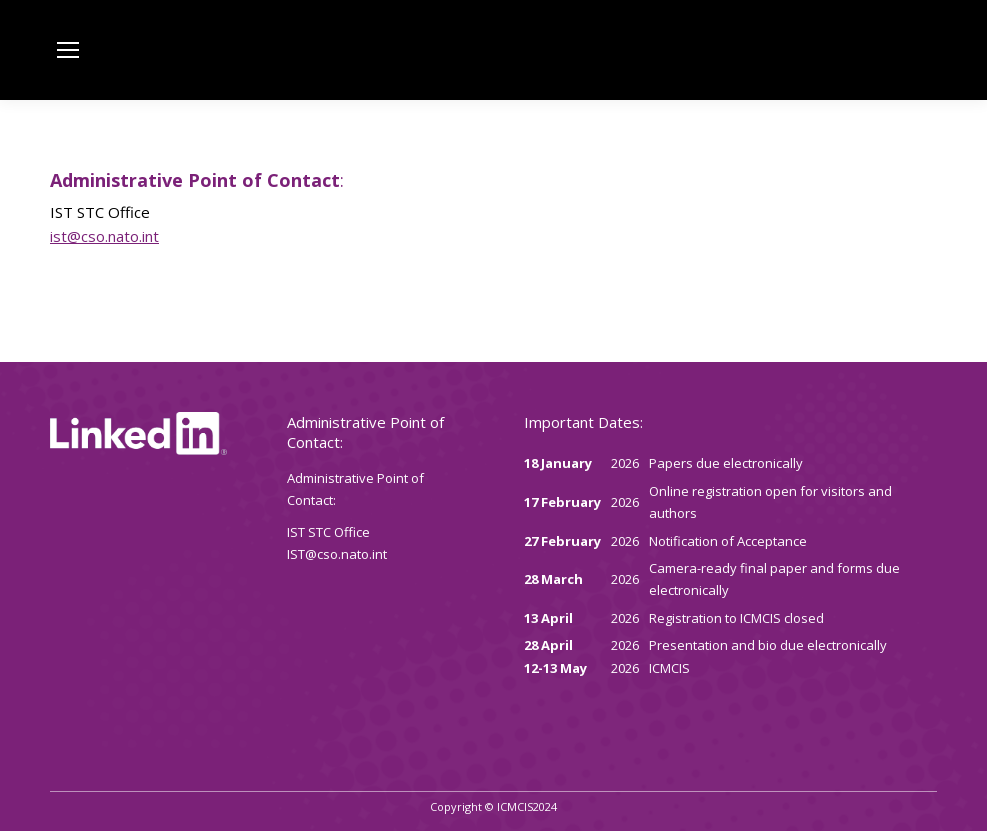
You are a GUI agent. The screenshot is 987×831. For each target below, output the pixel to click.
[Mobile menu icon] (68, 50)
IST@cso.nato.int (337, 554)
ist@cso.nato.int (104, 236)
